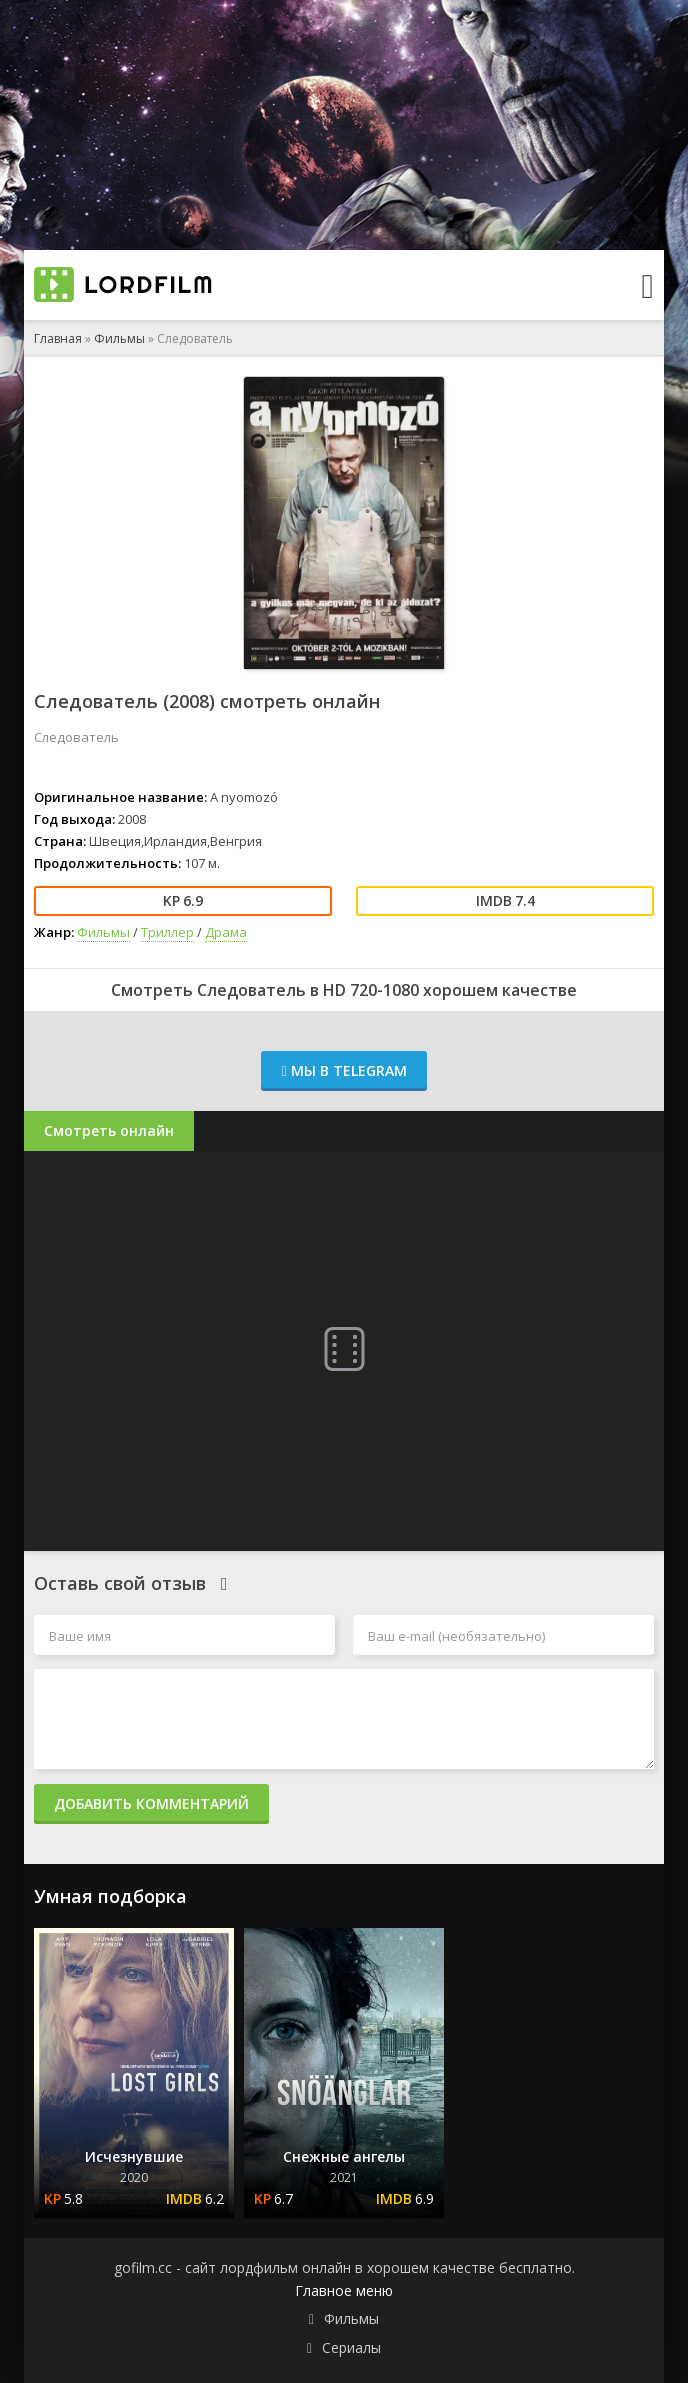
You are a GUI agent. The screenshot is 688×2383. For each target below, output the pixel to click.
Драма (226, 932)
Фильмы (119, 338)
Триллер (167, 932)
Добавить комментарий (151, 1803)
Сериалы (351, 2347)
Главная (58, 338)
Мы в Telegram (343, 1070)
